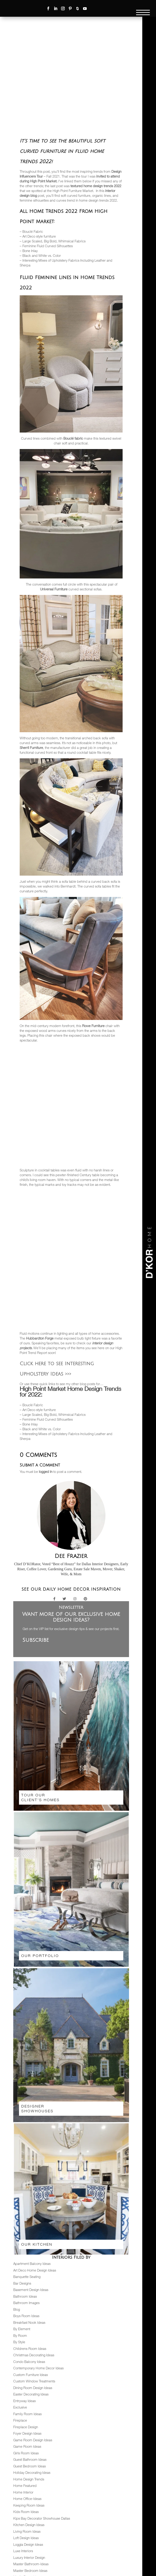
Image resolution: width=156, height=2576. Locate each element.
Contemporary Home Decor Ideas (38, 2368)
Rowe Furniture (93, 1026)
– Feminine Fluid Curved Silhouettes (46, 246)
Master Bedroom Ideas (30, 2570)
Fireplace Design (25, 2427)
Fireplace (20, 2420)
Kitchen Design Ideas (28, 2525)
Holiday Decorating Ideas (31, 2472)
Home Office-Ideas (27, 2499)
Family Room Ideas (27, 2414)
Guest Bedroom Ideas (29, 2466)
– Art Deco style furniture (38, 236)
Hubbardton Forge (40, 1338)
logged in (45, 1471)
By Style (19, 2342)
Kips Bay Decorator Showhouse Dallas (41, 2518)
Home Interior (23, 2492)
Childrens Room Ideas (29, 2348)
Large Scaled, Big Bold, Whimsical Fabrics (54, 241)
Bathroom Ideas (25, 2296)
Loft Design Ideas (26, 2538)
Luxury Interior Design (29, 2557)
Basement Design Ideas (30, 2290)
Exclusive (20, 2407)
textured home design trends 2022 (95, 186)
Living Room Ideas (26, 2531)
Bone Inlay (30, 251)
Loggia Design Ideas (28, 2544)
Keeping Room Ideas (28, 2505)
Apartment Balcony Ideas (32, 2263)
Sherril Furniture (31, 747)
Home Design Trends (28, 2479)
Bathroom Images (26, 2303)
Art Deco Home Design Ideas (34, 2270)
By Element (21, 2329)
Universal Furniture (53, 589)
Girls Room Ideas (26, 2453)
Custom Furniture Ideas (30, 2375)
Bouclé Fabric (33, 231)
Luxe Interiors (23, 2551)
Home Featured (25, 2485)
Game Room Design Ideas (32, 2440)
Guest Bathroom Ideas (29, 2459)
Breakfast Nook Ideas (29, 2322)
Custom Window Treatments (34, 2381)
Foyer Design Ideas (27, 2433)
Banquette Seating (26, 2277)
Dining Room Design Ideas (32, 2388)
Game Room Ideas (27, 2446)
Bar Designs (22, 2283)
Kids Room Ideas (26, 2512)
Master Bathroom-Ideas (30, 2564)
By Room (20, 2335)
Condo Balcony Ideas (29, 2362)
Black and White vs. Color (41, 255)
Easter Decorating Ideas (30, 2394)
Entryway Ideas (24, 2401)
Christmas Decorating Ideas (33, 2355)
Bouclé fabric (73, 438)
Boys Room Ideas (26, 2316)
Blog (16, 2309)
